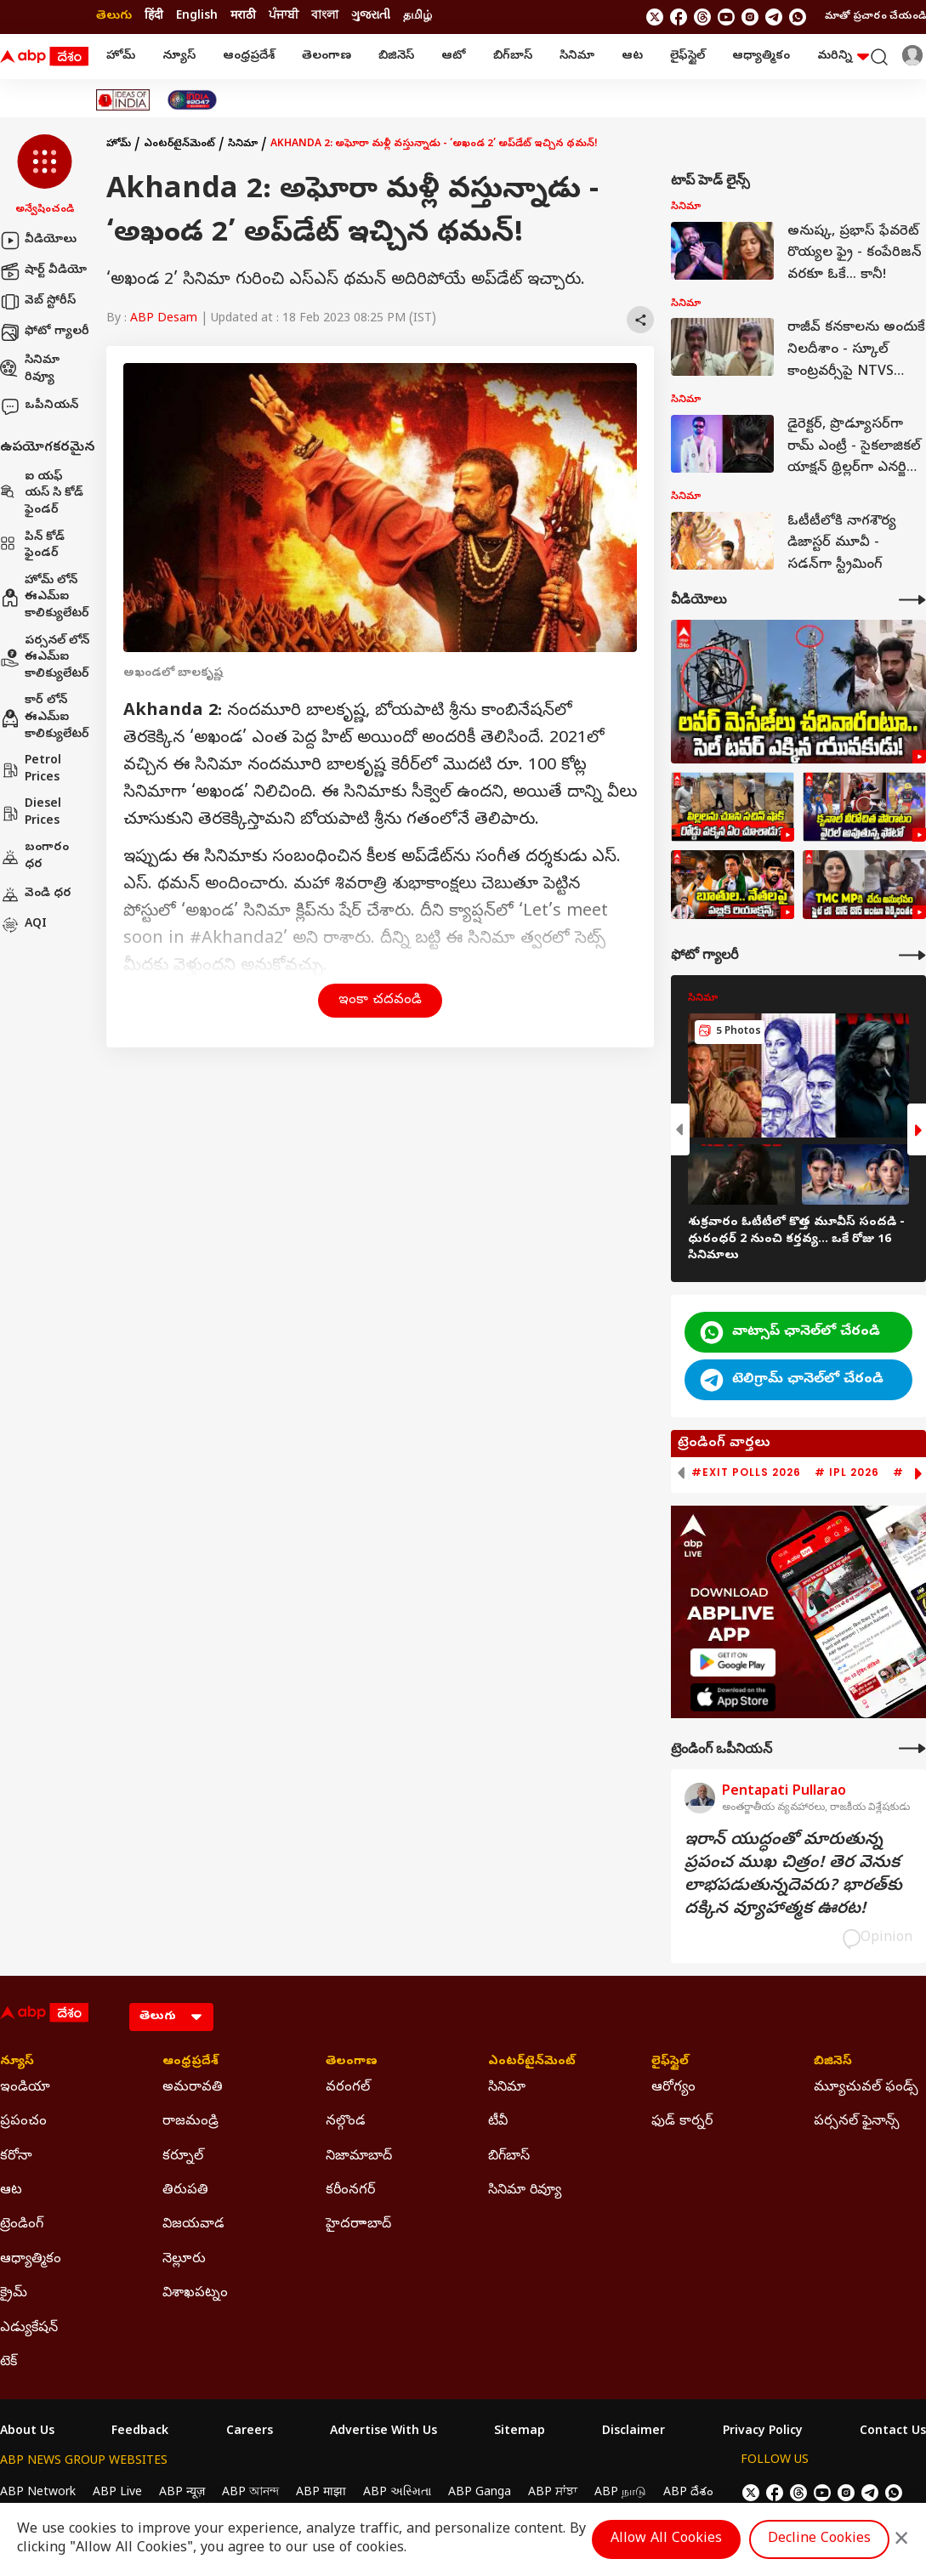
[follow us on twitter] (655, 17)
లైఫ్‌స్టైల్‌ (687, 56)
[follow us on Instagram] (750, 17)
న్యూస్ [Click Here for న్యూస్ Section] (17, 2062)
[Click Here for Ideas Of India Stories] (123, 100)
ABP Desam (163, 319)
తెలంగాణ (326, 56)
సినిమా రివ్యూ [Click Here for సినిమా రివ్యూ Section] (524, 2191)
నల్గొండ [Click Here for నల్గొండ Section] (346, 2122)
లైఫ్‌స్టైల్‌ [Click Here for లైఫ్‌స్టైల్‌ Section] (670, 2062)
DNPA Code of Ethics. (198, 2526)
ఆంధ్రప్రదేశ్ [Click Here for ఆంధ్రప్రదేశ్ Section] (190, 2062)
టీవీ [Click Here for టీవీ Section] (498, 2122)
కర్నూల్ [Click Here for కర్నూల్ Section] (182, 2157)
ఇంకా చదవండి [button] (380, 1000)
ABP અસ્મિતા (397, 2493)
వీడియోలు (38, 240)
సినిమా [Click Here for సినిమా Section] (506, 2088)
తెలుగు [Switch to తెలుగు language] (114, 17)
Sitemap (519, 2432)
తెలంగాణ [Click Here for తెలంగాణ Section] (352, 2062)
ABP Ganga (479, 2493)
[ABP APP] (732, 1662)
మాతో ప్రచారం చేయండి (875, 17)
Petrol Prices (30, 769)
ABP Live (117, 2493)
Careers (249, 2432)
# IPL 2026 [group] (847, 1472)
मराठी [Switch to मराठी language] (243, 17)
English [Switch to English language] (197, 17)
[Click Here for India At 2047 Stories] (192, 100)
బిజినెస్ (396, 56)
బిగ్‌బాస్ (512, 56)
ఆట (632, 56)
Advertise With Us (383, 2432)
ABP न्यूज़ (182, 2493)
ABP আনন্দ (250, 2493)
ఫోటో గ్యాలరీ (44, 332)
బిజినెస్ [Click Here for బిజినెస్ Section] (833, 2062)
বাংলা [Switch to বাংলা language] (324, 17)
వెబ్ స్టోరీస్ (38, 302)
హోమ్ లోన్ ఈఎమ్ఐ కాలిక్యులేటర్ (44, 597)
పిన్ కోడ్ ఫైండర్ (32, 546)
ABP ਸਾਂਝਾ (552, 2493)
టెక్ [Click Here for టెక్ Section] (8, 2362)
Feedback (139, 2432)
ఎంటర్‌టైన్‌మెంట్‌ (179, 144)
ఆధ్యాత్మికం (761, 56)
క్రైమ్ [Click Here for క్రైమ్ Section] (13, 2293)
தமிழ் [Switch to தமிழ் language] (417, 17)
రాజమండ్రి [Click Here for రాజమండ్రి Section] (190, 2122)
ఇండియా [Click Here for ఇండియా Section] (25, 2088)
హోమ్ (120, 56)
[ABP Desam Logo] (44, 57)
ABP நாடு (620, 2493)
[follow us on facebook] (678, 17)
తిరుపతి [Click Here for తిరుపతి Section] (185, 2191)
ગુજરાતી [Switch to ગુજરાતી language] (370, 17)
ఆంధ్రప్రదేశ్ (249, 56)
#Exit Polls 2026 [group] (746, 1472)
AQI (23, 925)
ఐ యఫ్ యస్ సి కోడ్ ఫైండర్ (41, 494)
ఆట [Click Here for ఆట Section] (11, 2191)
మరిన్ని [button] (843, 56)
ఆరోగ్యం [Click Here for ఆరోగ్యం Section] (673, 2088)
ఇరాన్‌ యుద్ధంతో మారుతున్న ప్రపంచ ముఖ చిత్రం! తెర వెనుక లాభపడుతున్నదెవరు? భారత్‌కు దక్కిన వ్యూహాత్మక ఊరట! (793, 1875)
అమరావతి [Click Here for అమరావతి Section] (192, 2088)
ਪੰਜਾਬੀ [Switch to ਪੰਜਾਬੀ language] (283, 17)
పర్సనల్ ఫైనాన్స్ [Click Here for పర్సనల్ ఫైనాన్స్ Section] (857, 2122)
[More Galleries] (912, 955)
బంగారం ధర (34, 856)
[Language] (171, 2017)
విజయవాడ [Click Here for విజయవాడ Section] (193, 2225)
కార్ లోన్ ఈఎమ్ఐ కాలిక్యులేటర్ (44, 717)
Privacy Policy (763, 2432)
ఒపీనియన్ (39, 406)
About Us (27, 2432)
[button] (44, 176)
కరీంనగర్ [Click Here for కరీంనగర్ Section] (350, 2191)
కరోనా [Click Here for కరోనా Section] (16, 2157)
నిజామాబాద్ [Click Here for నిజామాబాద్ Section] (359, 2157)
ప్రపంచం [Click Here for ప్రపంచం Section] (23, 2122)
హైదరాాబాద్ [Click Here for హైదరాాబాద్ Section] (358, 2225)
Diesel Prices (30, 813)
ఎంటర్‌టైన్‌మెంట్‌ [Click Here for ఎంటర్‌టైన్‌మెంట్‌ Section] (532, 2062)
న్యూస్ (179, 56)
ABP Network (38, 2493)
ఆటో (453, 56)
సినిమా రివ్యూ (30, 369)
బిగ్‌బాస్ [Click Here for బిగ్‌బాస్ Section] (509, 2157)
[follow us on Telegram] (774, 17)
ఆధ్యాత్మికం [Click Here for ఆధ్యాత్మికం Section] (30, 2259)
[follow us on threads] (702, 17)
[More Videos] (912, 599)
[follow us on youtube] (726, 17)
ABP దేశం (688, 2493)
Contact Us (893, 2432)
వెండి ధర (35, 894)
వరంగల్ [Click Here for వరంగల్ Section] (348, 2088)
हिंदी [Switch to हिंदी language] (154, 17)
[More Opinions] (912, 1748)
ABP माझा (321, 2493)
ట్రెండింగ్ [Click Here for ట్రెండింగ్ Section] (21, 2225)
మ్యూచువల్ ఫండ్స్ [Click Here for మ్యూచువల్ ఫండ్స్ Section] (866, 2088)
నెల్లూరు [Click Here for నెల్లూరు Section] (184, 2259)
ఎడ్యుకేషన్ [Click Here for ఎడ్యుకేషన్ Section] (29, 2328)
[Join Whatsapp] (797, 17)
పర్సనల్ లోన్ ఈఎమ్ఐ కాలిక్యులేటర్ (44, 658)
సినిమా (577, 56)
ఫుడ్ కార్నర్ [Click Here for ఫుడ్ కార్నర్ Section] (682, 2122)
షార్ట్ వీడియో (43, 271)
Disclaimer (633, 2432)
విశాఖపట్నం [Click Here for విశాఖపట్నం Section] (195, 2293)
